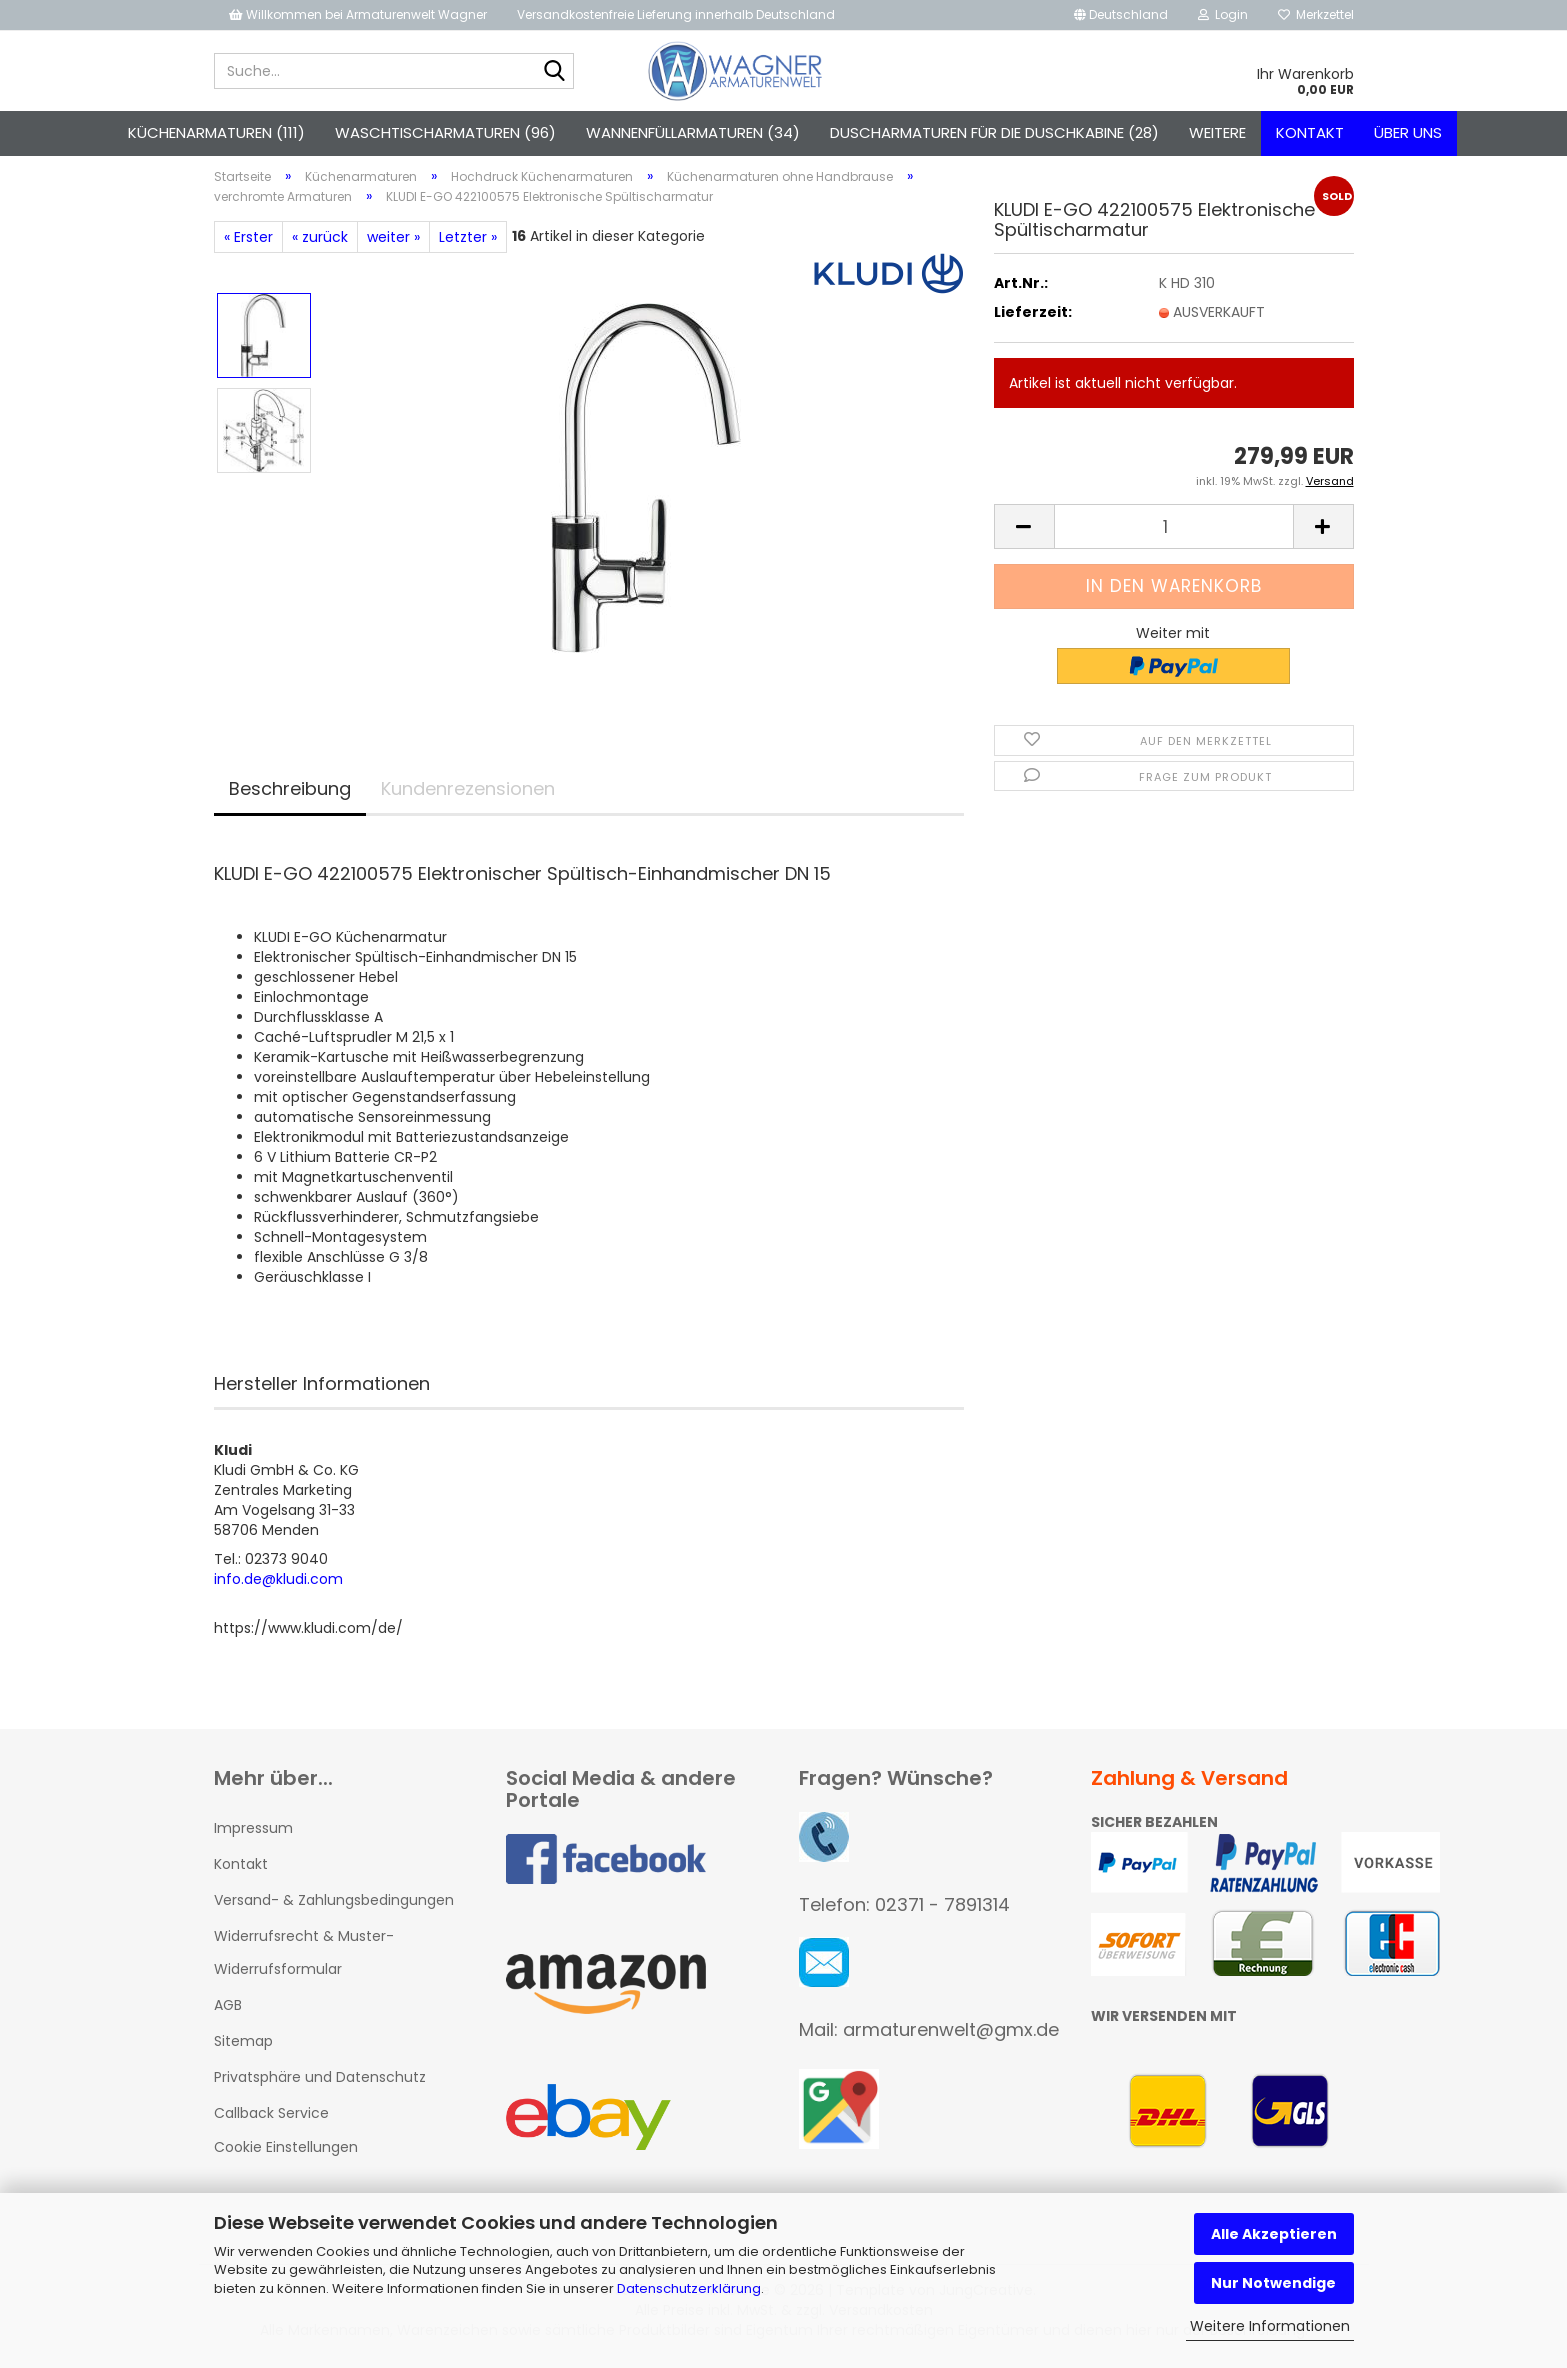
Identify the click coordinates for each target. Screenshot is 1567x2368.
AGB (228, 2009)
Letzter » (468, 241)
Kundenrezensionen (468, 792)
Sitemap (243, 2045)
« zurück (320, 241)
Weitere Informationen (1270, 2326)
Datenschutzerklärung (689, 2288)
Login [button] (1223, 14)
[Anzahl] (1174, 530)
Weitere (1217, 132)
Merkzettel (1316, 14)
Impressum (253, 1832)
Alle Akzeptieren (1274, 2234)
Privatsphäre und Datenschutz (320, 2081)
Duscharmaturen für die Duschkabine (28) (994, 132)
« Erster (248, 241)
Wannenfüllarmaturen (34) (693, 132)
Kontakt (1310, 132)
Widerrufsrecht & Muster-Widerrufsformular (304, 1956)
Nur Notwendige (1273, 2283)
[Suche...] (555, 72)
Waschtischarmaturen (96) (445, 132)
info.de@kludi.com (278, 1583)
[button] (1121, 15)
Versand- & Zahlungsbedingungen (334, 1904)
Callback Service (271, 2117)
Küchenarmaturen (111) (216, 132)
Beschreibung (290, 792)
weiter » (393, 241)
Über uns (1408, 132)
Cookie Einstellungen (286, 2151)
